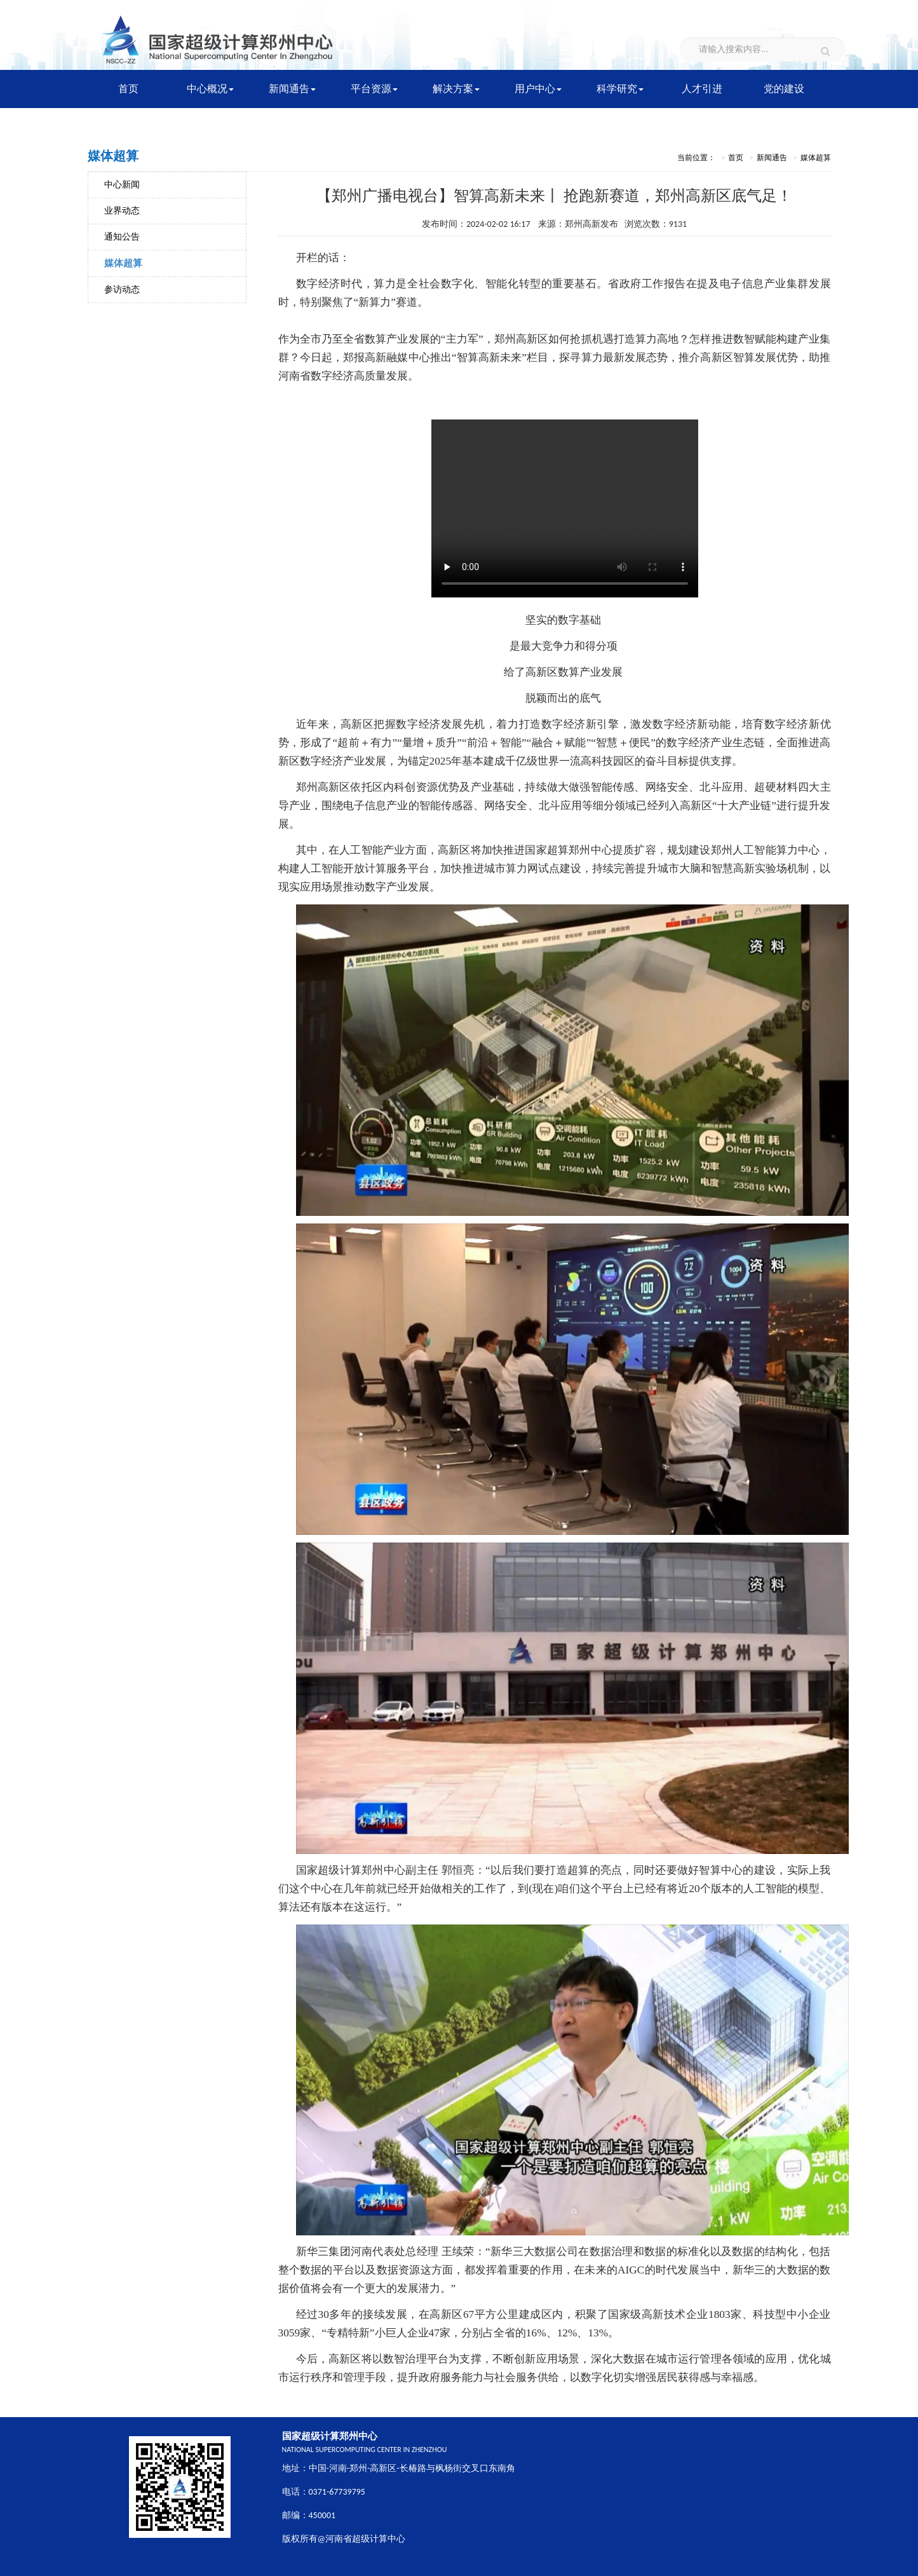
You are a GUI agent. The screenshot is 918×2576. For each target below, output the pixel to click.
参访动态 (122, 289)
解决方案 (456, 89)
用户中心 (538, 89)
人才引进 (702, 89)
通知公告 (122, 236)
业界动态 (122, 210)
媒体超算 (123, 263)
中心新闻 (122, 184)
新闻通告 (292, 89)
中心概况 (210, 89)
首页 (128, 89)
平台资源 (374, 89)
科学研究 (620, 89)
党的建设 (784, 89)
